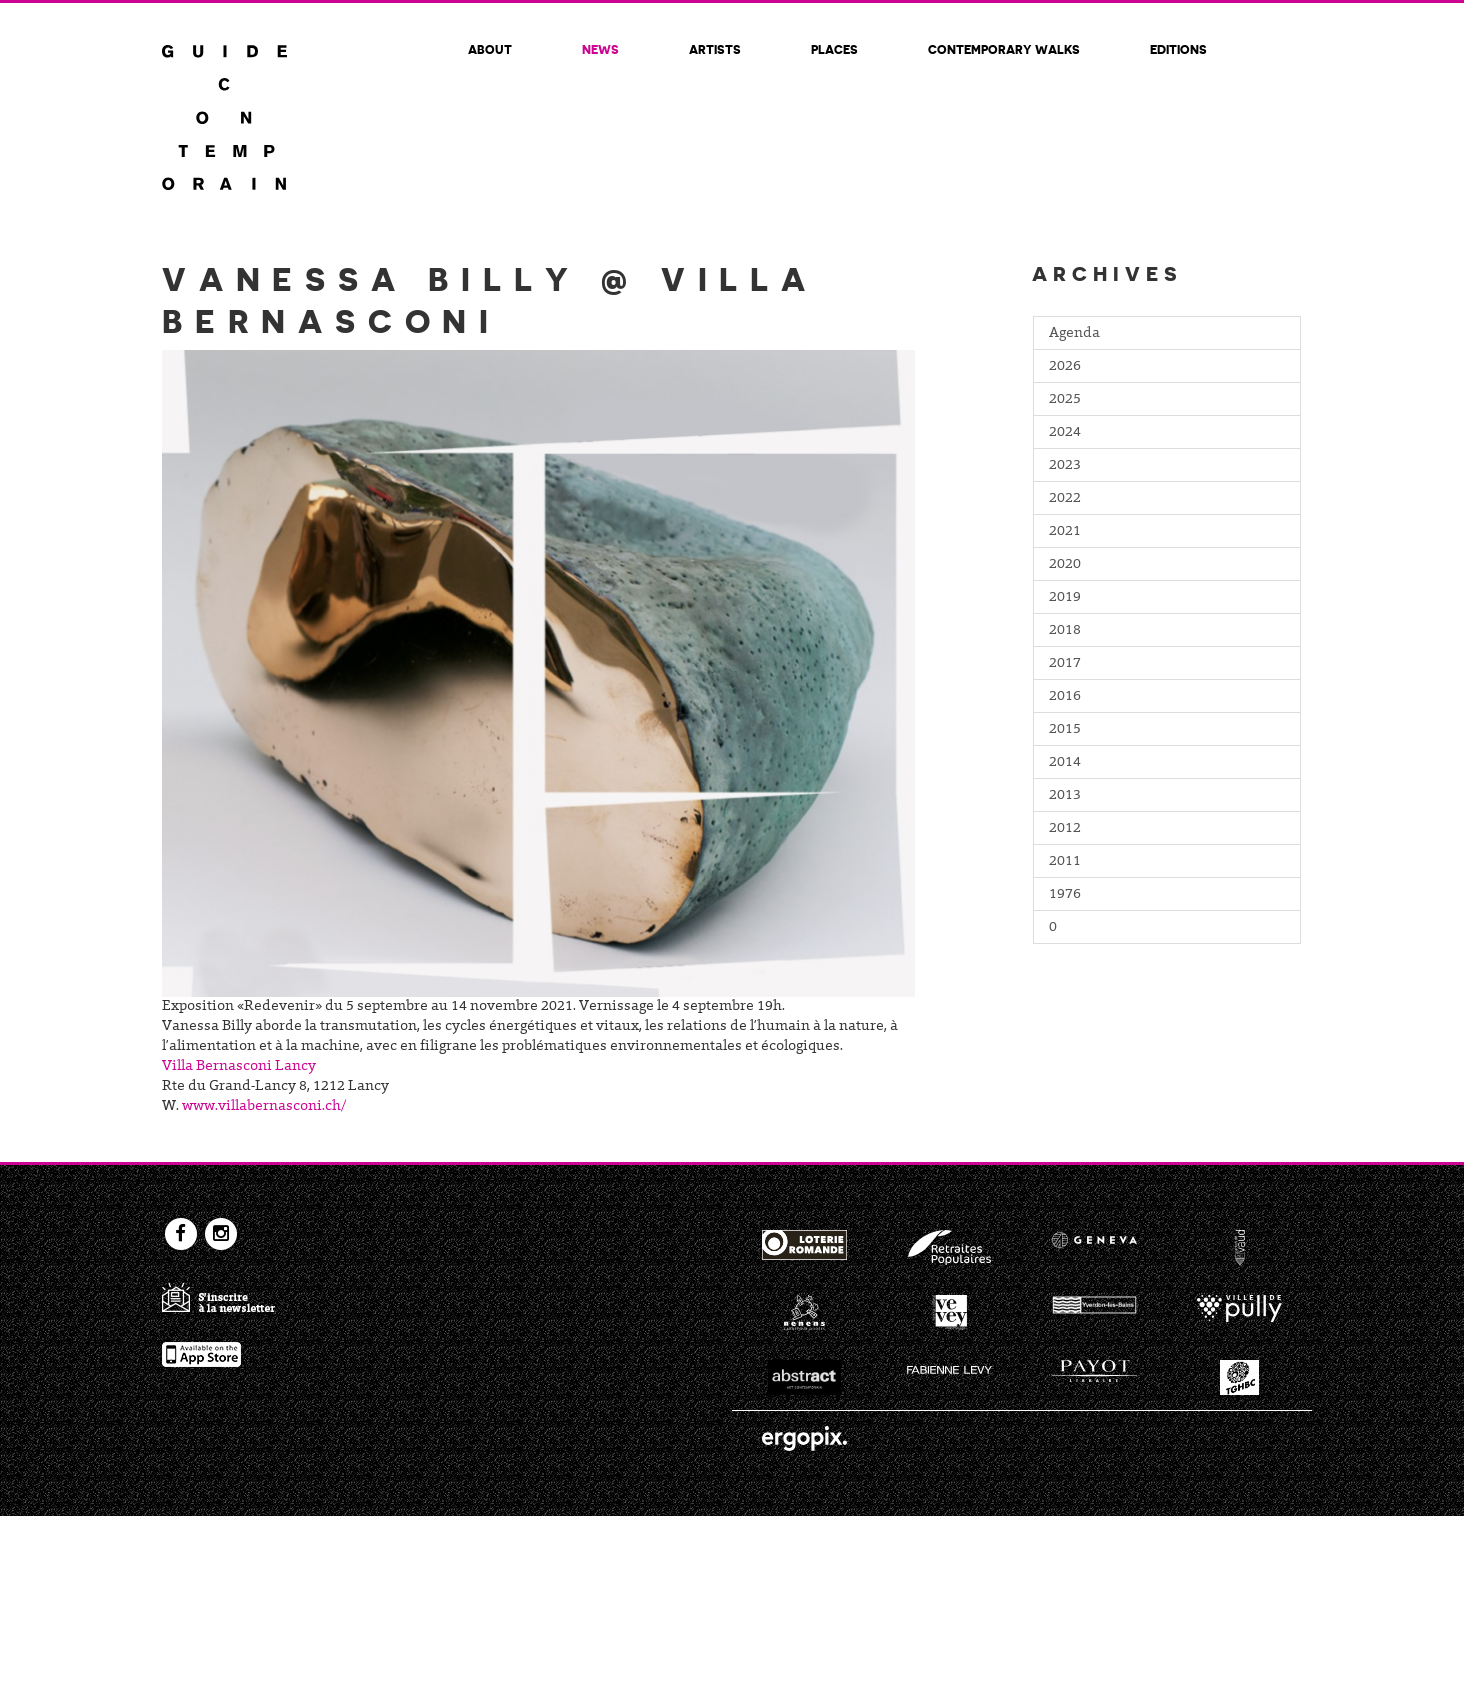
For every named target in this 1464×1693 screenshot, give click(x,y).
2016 (1065, 697)
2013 (1065, 796)
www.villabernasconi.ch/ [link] (264, 1107)
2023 (1065, 466)
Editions (1178, 49)
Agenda (1074, 334)
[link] (239, 1067)
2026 (1065, 367)
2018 (1065, 631)
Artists (715, 49)
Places (834, 49)
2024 (1065, 433)
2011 (1065, 862)
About (490, 49)
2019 (1065, 598)
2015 (1065, 730)
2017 (1065, 664)
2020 (1065, 565)
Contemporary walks (1004, 49)
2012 (1065, 829)
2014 (1065, 763)
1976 (1065, 895)
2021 (1065, 532)
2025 (1065, 400)
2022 (1065, 499)
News (600, 49)
